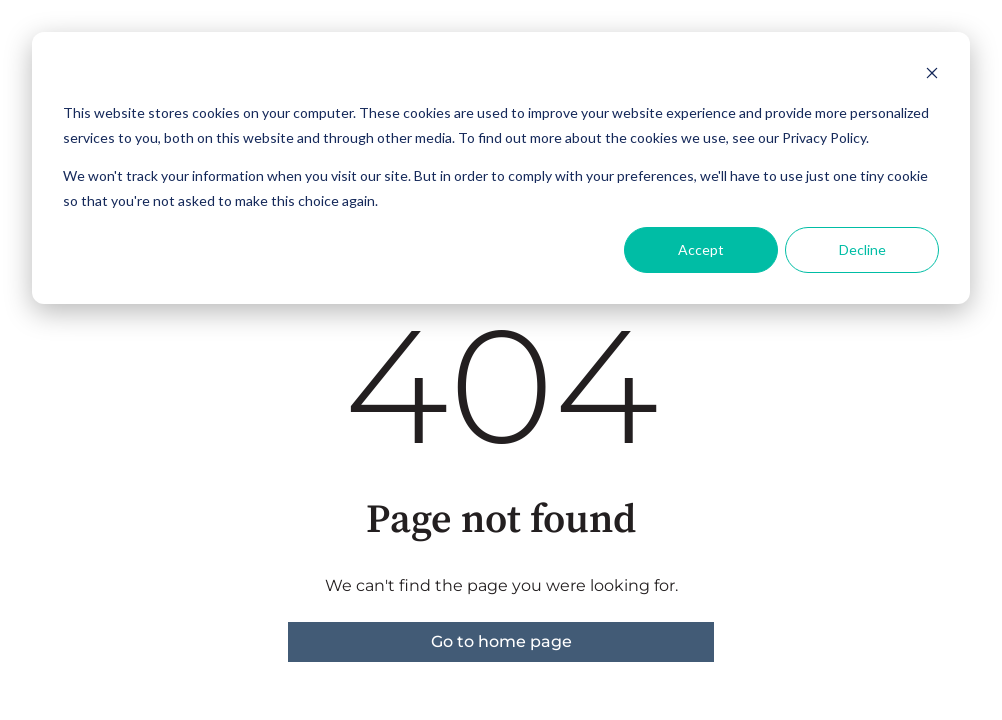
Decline (862, 249)
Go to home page (501, 641)
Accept (701, 249)
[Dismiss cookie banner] (932, 75)
